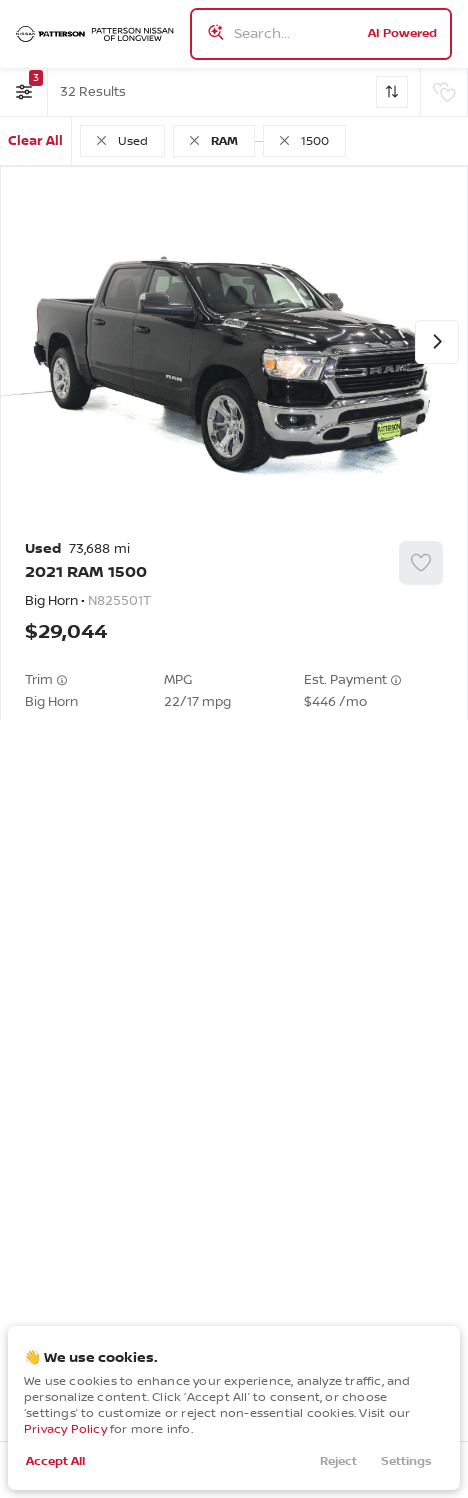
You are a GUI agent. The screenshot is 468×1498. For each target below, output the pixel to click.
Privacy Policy (65, 1429)
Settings (406, 1461)
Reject (338, 1461)
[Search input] (321, 34)
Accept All (55, 1461)
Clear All (35, 141)
